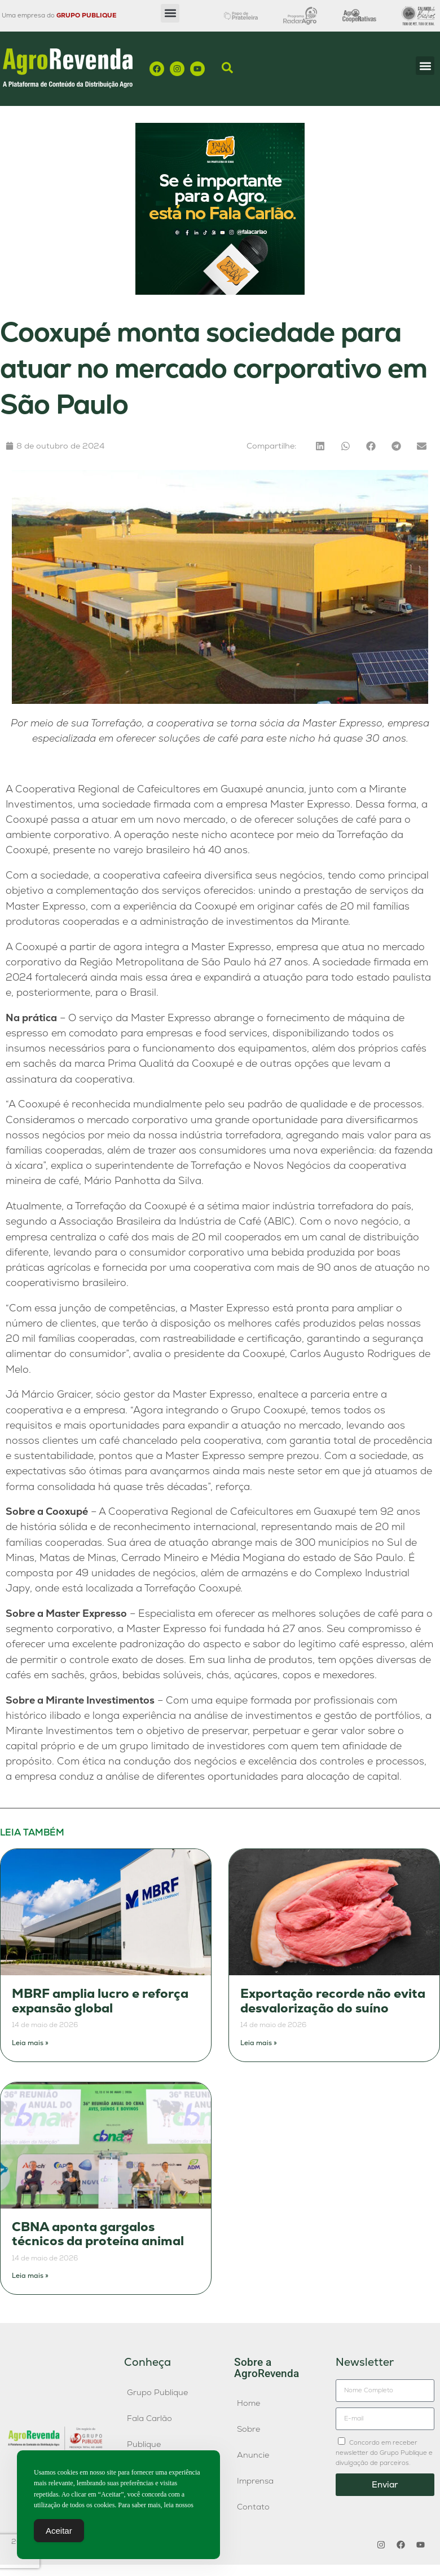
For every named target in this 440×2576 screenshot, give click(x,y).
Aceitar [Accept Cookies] (59, 2532)
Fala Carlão (149, 2418)
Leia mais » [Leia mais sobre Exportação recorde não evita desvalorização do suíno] (258, 2042)
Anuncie (253, 2455)
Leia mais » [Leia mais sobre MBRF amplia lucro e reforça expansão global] (30, 2042)
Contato (253, 2507)
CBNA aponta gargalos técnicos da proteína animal (98, 2234)
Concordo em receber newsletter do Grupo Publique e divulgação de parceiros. (384, 2452)
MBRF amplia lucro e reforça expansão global (100, 2000)
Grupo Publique (157, 2392)
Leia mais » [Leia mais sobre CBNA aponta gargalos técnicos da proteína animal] (30, 2275)
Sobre (248, 2429)
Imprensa (255, 2481)
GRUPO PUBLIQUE (86, 15)
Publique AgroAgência (153, 2449)
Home (248, 2403)
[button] (170, 13)
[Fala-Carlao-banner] (220, 291)
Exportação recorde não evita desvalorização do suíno (332, 2000)
